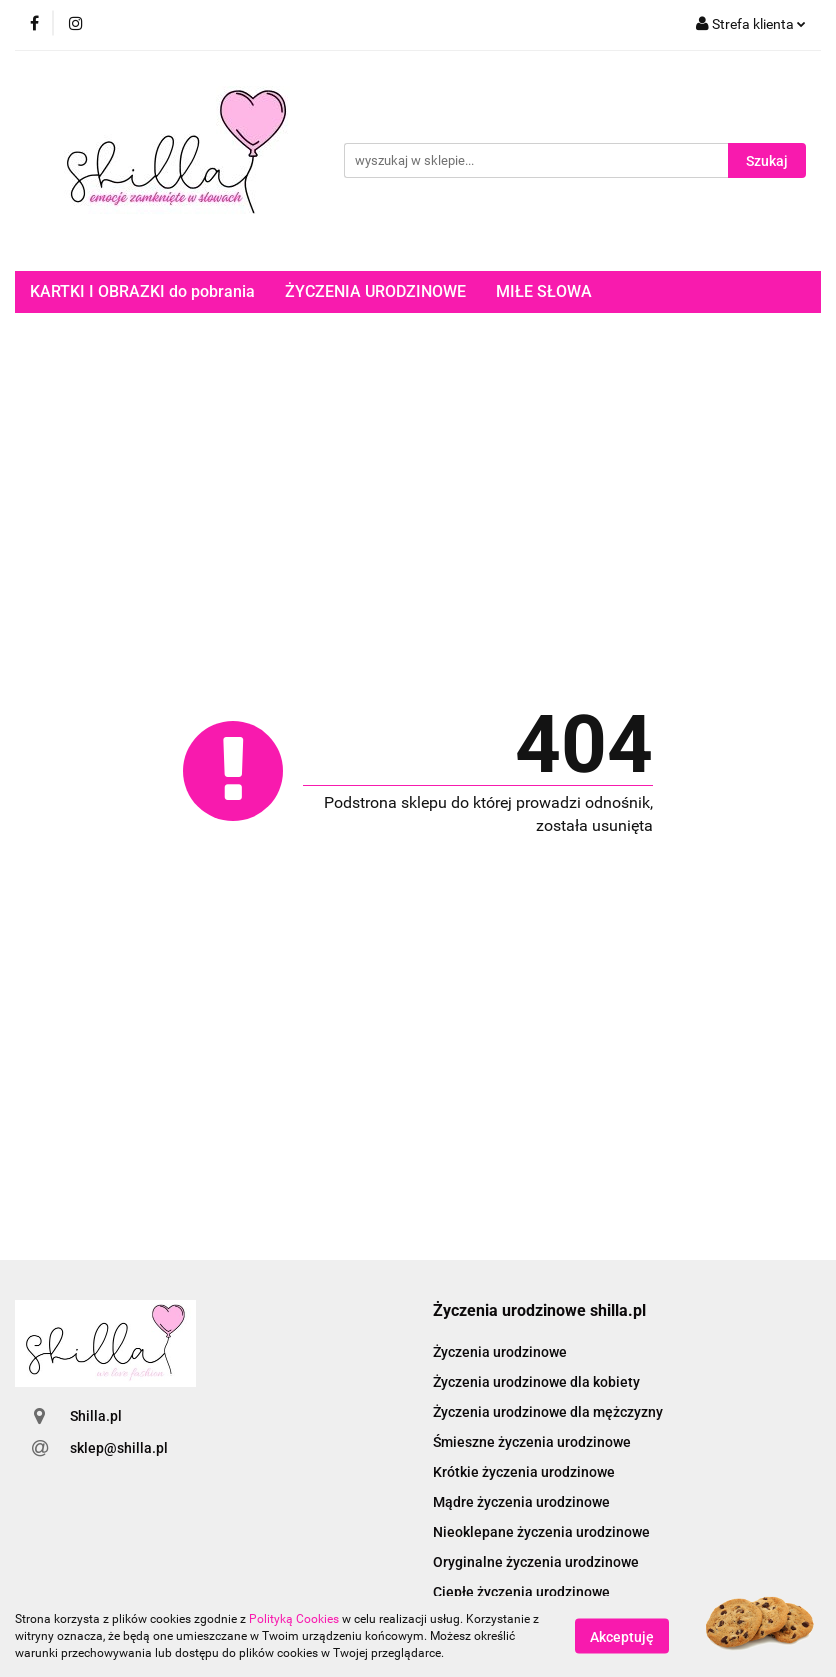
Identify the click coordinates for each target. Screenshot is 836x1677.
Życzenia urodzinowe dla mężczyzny (548, 1412)
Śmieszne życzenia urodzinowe (532, 1442)
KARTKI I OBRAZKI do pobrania (142, 291)
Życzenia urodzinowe (500, 1352)
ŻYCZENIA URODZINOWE (375, 291)
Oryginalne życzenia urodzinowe (536, 1562)
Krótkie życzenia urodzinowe (524, 1472)
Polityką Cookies (294, 1619)
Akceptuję (622, 1637)
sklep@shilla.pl (119, 1448)
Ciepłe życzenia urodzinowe (521, 1592)
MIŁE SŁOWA (544, 291)
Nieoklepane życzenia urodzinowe (541, 1532)
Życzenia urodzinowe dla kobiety (536, 1382)
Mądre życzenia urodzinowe (521, 1502)
